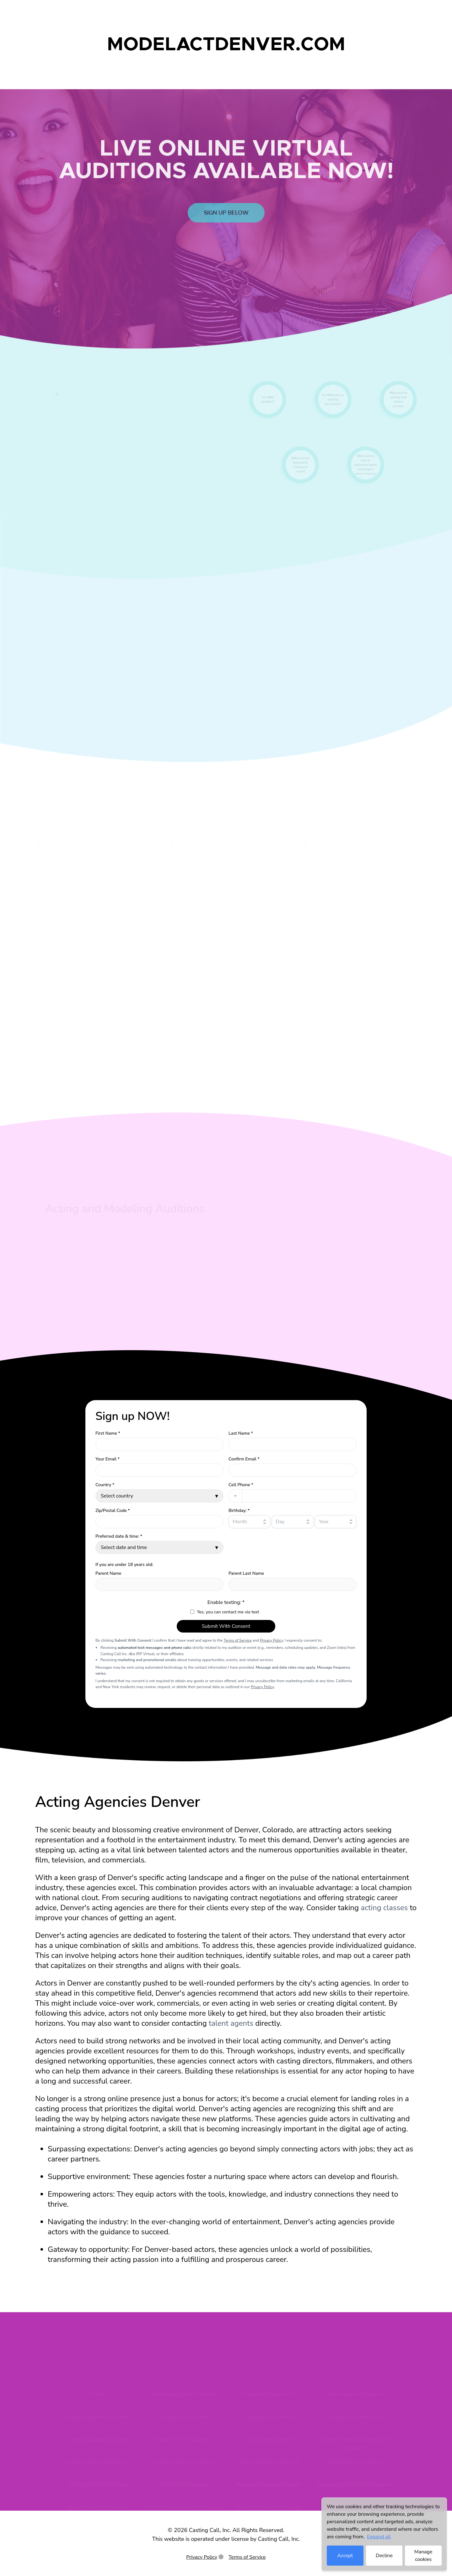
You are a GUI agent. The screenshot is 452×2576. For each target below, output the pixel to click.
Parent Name (108, 1573)
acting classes (384, 1908)
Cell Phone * (241, 1485)
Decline (384, 2555)
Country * (104, 1485)
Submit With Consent (226, 1626)
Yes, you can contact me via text (228, 1612)
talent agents (231, 2023)
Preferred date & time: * (118, 1536)
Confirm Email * (244, 1459)
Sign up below (226, 227)
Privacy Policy (271, 1640)
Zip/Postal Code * (112, 1511)
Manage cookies (423, 2555)
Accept (345, 2555)
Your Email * (107, 1459)
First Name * (107, 1433)
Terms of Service (238, 1640)
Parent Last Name (246, 1573)
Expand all (379, 2536)
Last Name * (241, 1433)
